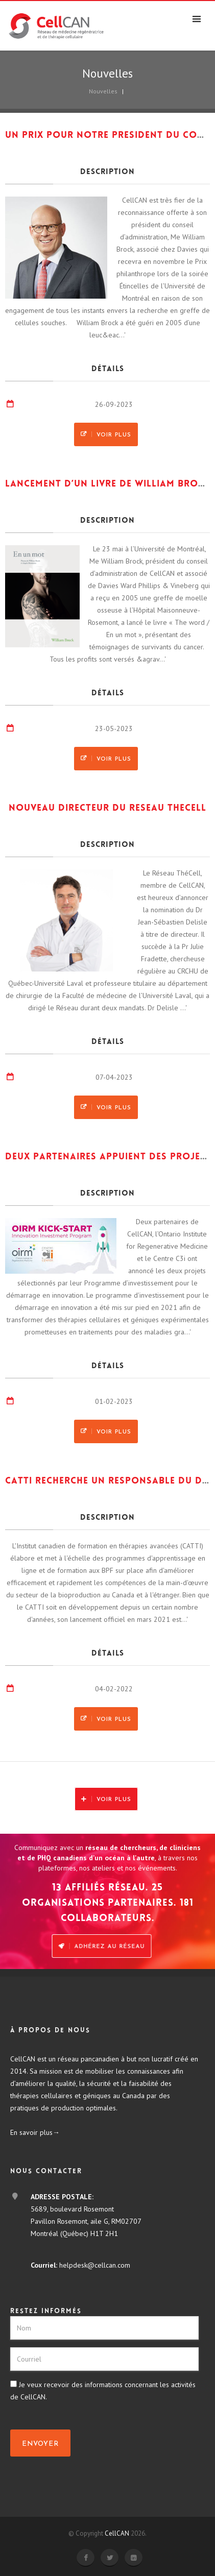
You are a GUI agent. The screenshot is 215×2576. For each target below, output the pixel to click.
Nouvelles (103, 91)
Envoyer (40, 2444)
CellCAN (117, 2533)
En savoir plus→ (35, 2132)
